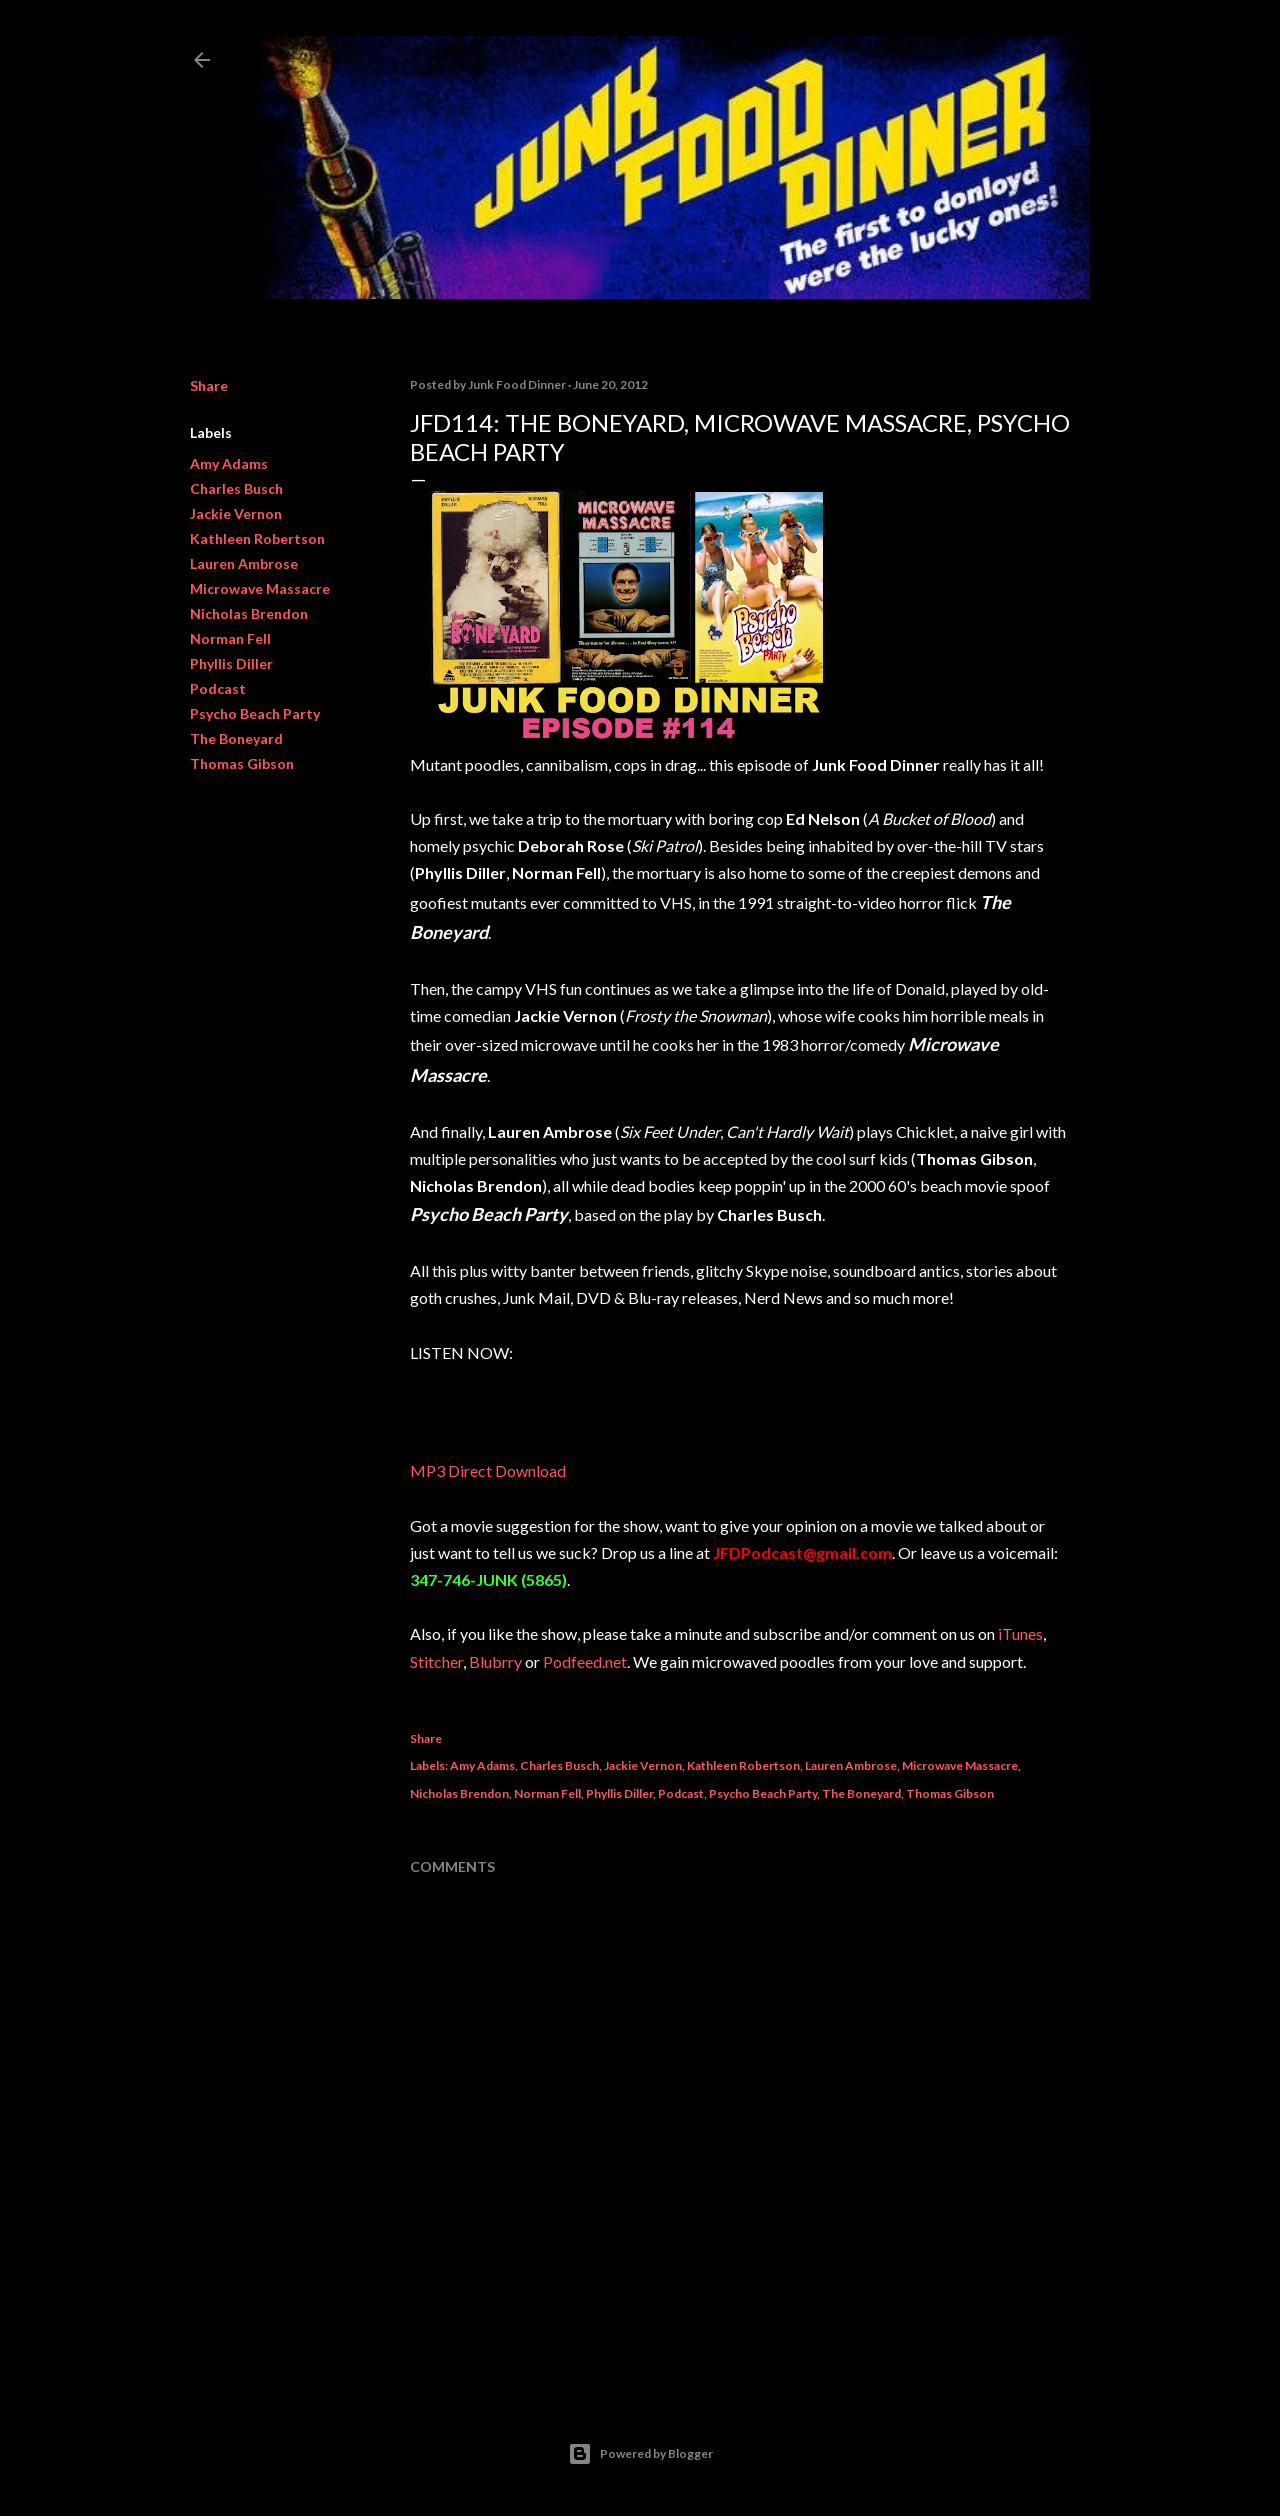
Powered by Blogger (640, 2454)
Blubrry (495, 1661)
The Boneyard (236, 738)
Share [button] (209, 385)
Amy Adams (229, 463)
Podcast (218, 688)
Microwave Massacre (260, 588)
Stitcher (436, 1661)
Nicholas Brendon (249, 613)
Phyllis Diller (231, 663)
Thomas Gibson (242, 763)
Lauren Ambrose (244, 563)
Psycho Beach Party (255, 713)
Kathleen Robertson (257, 538)
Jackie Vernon (236, 513)
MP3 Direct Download (489, 1470)
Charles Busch (236, 488)
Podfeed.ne (582, 1661)
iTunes (1020, 1633)
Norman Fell (230, 638)
